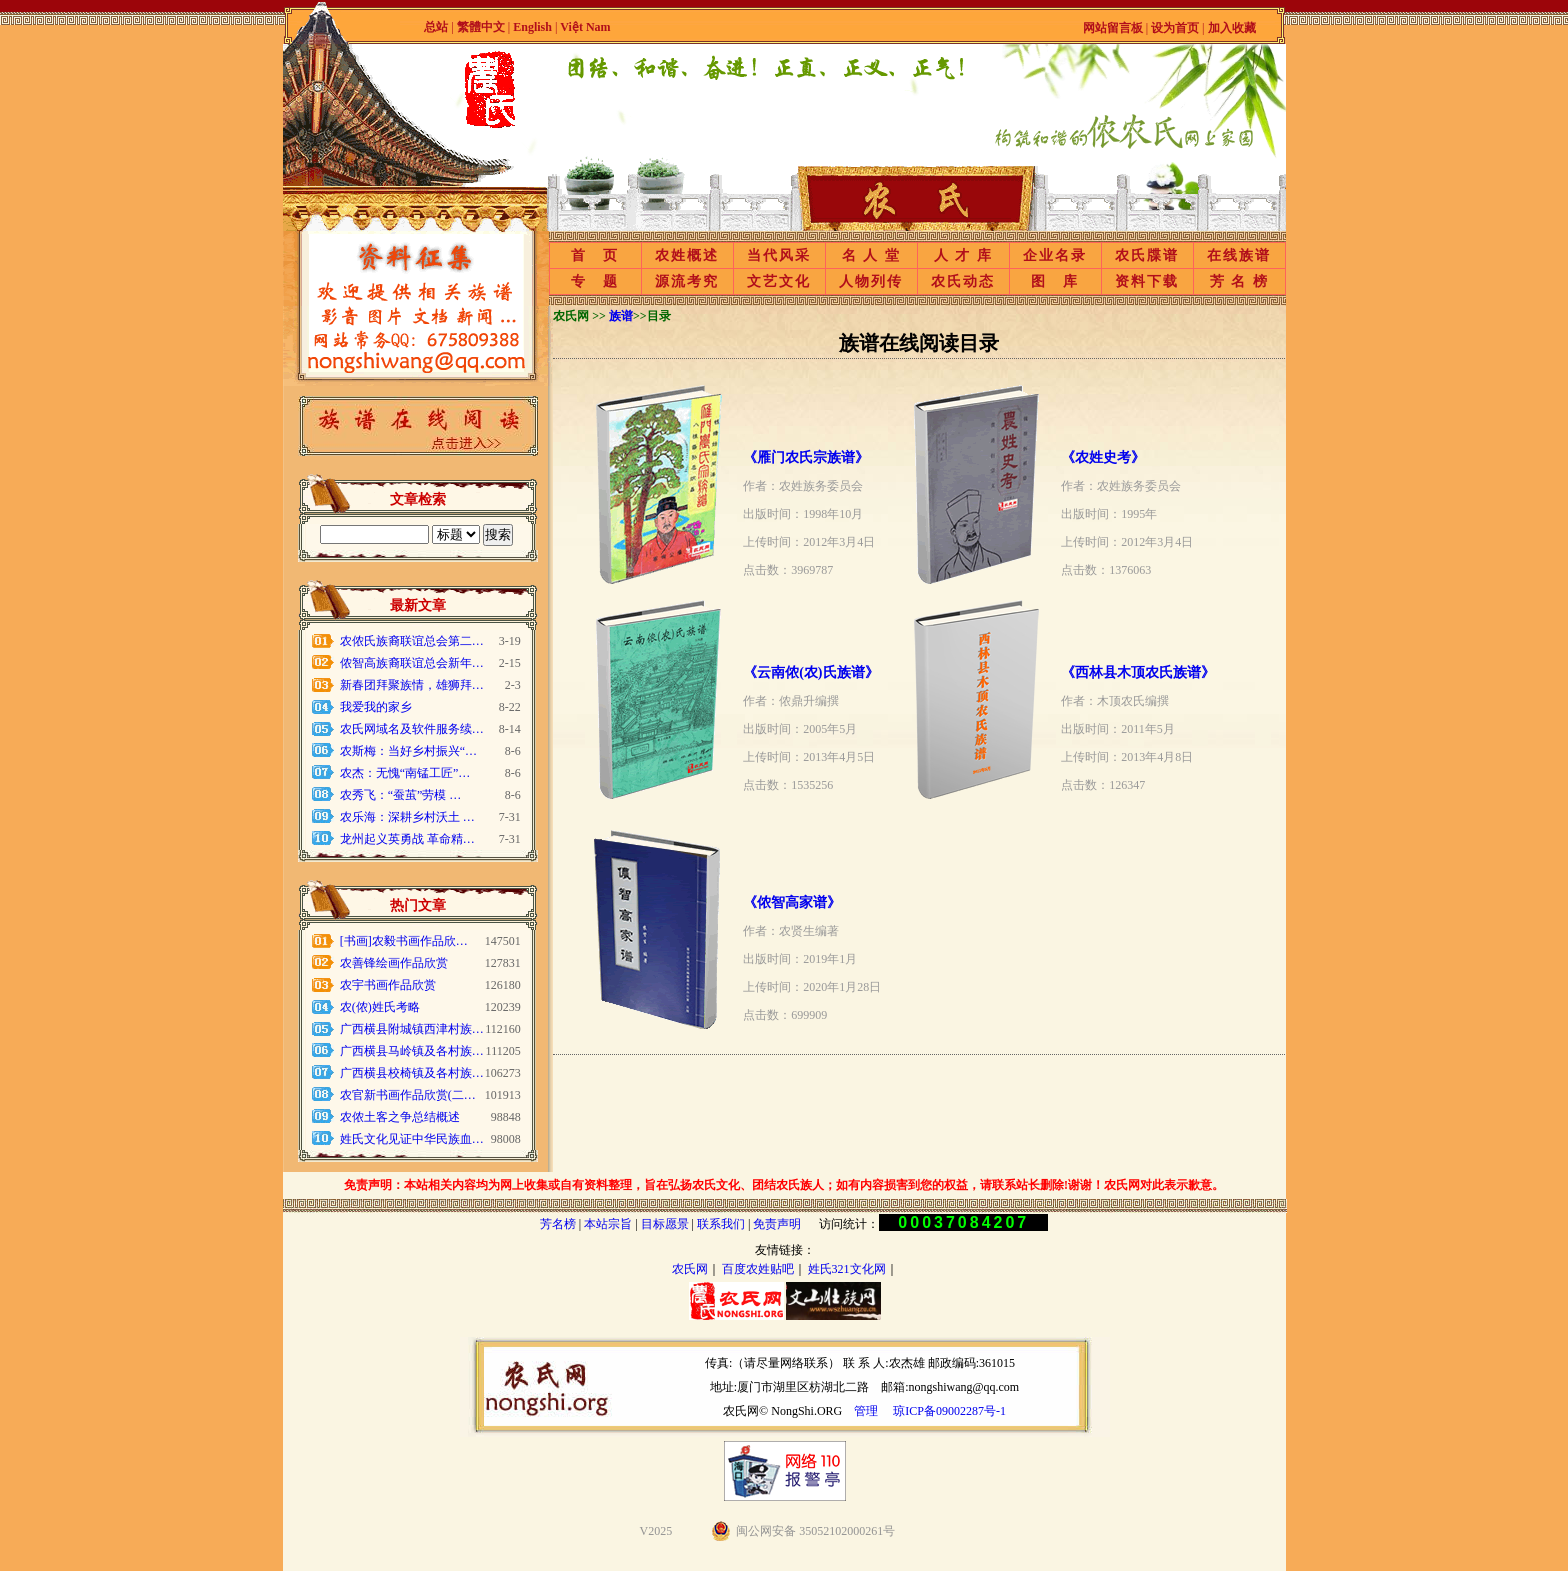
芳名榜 (558, 1224)
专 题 (595, 281)
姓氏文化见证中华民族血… (412, 1139)
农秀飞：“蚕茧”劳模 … (401, 795)
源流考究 (687, 281)
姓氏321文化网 (847, 1269)
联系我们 (721, 1224)
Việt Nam (585, 27)
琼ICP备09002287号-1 (949, 1411)
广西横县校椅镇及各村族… (412, 1073)
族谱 (621, 316)
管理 (866, 1411)
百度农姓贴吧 (758, 1269)
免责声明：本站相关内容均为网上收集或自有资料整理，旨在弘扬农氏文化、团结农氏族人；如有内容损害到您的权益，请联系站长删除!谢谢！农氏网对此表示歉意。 (784, 1185)
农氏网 (690, 1269)
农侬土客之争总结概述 (400, 1117)
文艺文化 (779, 281)
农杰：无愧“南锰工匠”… (405, 773)
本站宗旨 (608, 1224)
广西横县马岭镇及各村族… (412, 1051)
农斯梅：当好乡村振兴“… (408, 751)
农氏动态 (963, 281)
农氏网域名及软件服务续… (412, 729)
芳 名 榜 (1239, 281)
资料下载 (1147, 281)
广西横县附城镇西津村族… (412, 1029)
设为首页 (1175, 28)
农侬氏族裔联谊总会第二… (412, 641)
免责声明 (777, 1224)
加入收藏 (1232, 28)
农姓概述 (687, 255)
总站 (436, 27)
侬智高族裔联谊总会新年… (412, 663)
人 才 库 (963, 255)
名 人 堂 (871, 255)
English (534, 27)
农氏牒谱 (1147, 255)
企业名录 (1055, 255)
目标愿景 (665, 1224)
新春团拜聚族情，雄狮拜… (412, 685)
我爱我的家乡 (376, 707)
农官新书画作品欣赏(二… (408, 1095)
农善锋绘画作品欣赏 (394, 963)
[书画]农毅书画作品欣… (404, 941)
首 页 (595, 255)
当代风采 (779, 255)
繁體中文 (481, 27)
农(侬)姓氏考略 (380, 1007)
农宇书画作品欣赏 (388, 985)
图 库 (1055, 281)
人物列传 (871, 281)
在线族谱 (1239, 255)
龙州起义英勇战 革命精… (407, 839)
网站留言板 (1113, 28)
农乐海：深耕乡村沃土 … (407, 817)
